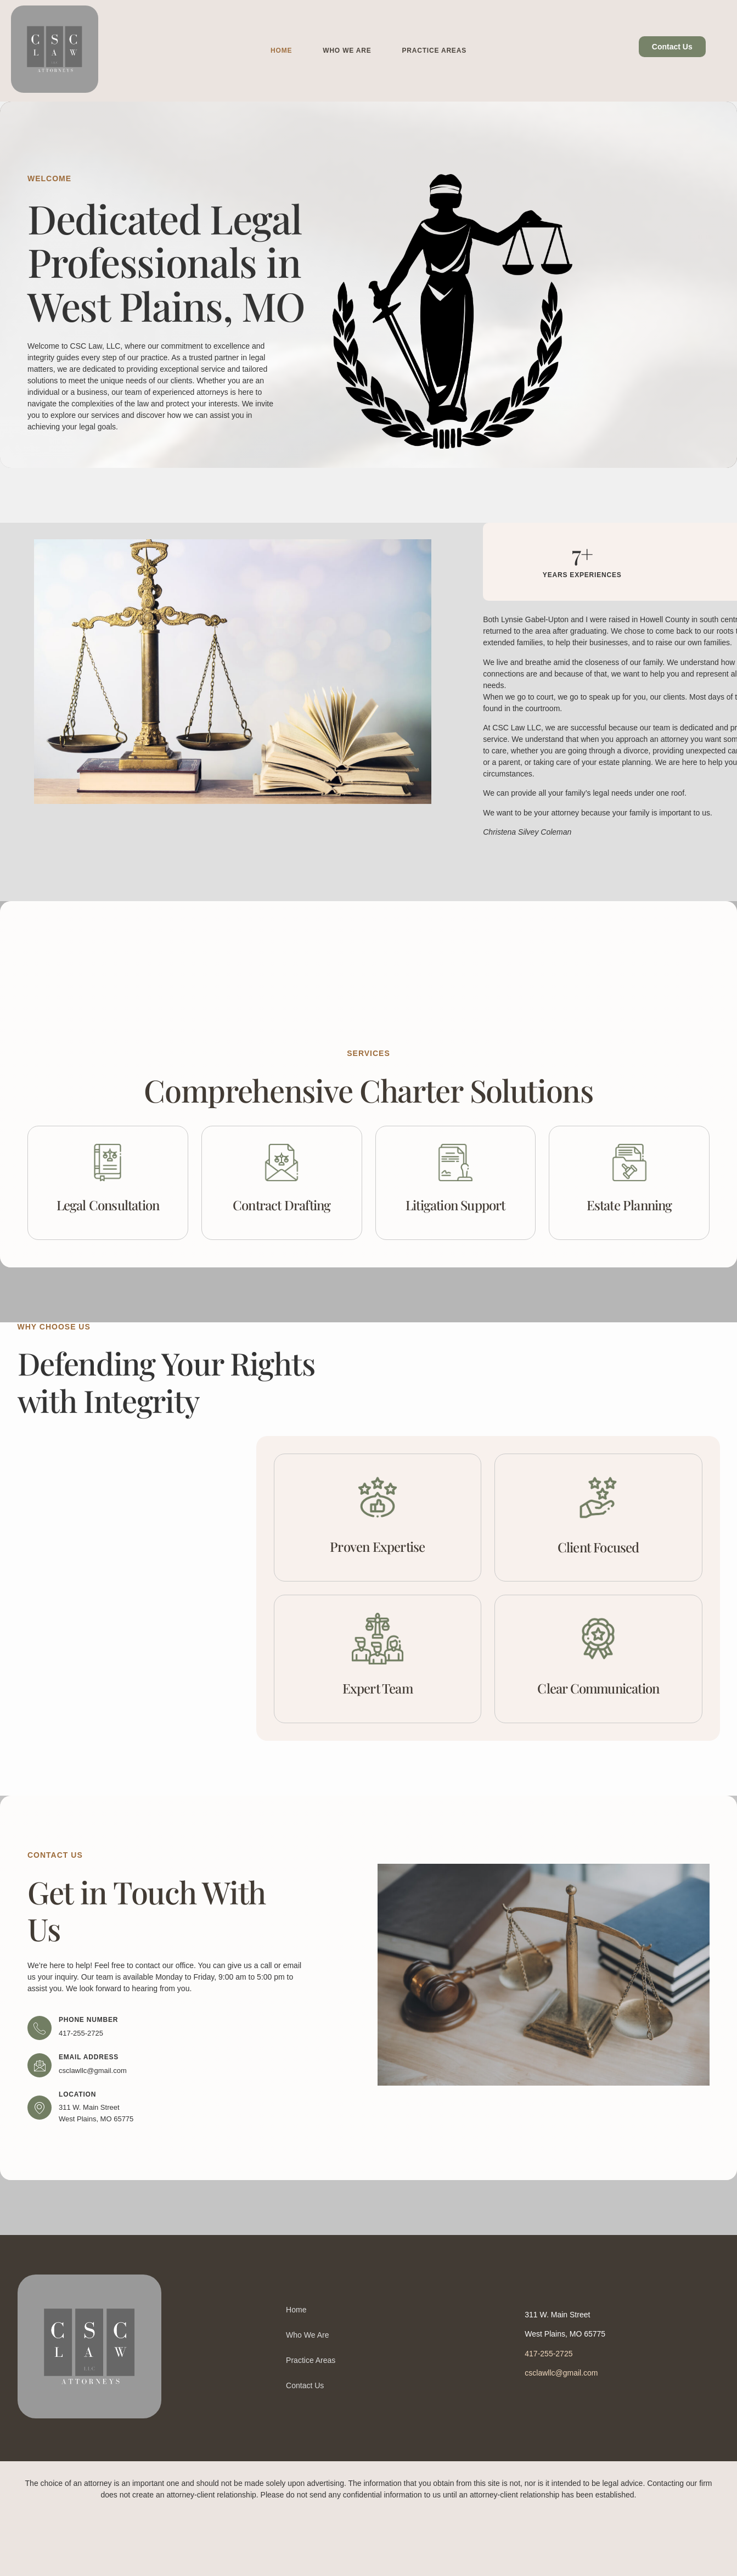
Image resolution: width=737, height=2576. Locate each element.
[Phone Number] (39, 2028)
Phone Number (88, 2020)
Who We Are (347, 50)
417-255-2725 (548, 2353)
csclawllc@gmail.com (561, 2372)
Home (281, 50)
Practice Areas (434, 50)
